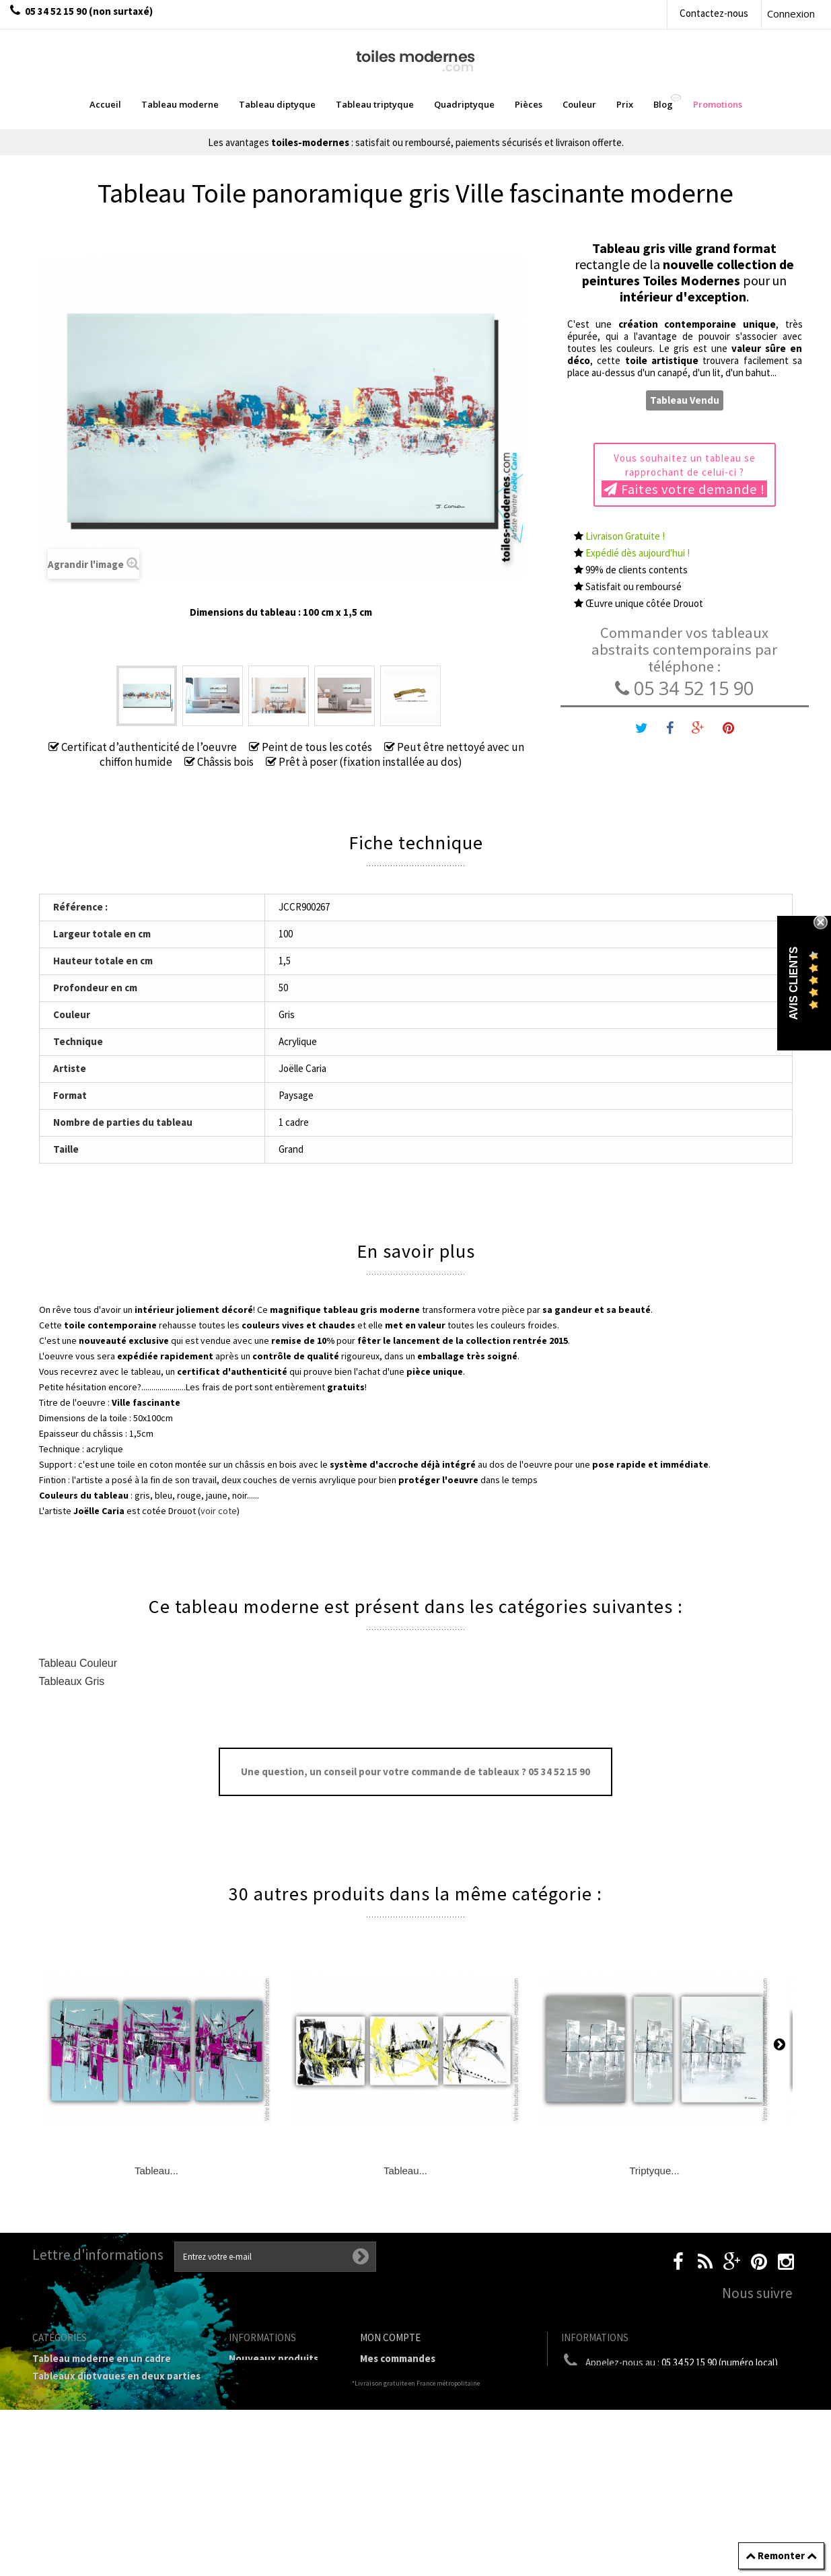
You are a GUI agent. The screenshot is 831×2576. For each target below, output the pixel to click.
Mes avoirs (384, 2393)
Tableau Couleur (78, 1663)
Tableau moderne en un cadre (101, 2358)
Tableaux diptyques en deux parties (116, 2375)
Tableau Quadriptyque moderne (107, 2410)
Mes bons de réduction (413, 2445)
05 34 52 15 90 (684, 688)
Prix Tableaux (64, 2458)
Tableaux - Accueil (74, 2527)
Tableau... (156, 2170)
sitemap (247, 2393)
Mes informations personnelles (432, 2428)
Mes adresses (391, 2410)
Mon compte (390, 2337)
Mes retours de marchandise (425, 2375)
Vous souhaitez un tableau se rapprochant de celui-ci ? (684, 474)
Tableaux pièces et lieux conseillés (113, 2510)
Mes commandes (397, 2358)
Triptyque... (654, 2170)
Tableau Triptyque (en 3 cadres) (106, 2393)
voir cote (219, 1511)
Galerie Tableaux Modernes (95, 2492)
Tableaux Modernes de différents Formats (109, 2434)
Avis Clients (793, 982)
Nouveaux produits (273, 2358)
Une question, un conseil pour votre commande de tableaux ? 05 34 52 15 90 (415, 1771)
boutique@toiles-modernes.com (684, 2387)
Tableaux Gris (72, 1681)
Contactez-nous (714, 13)
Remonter (781, 2555)
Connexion (791, 13)
